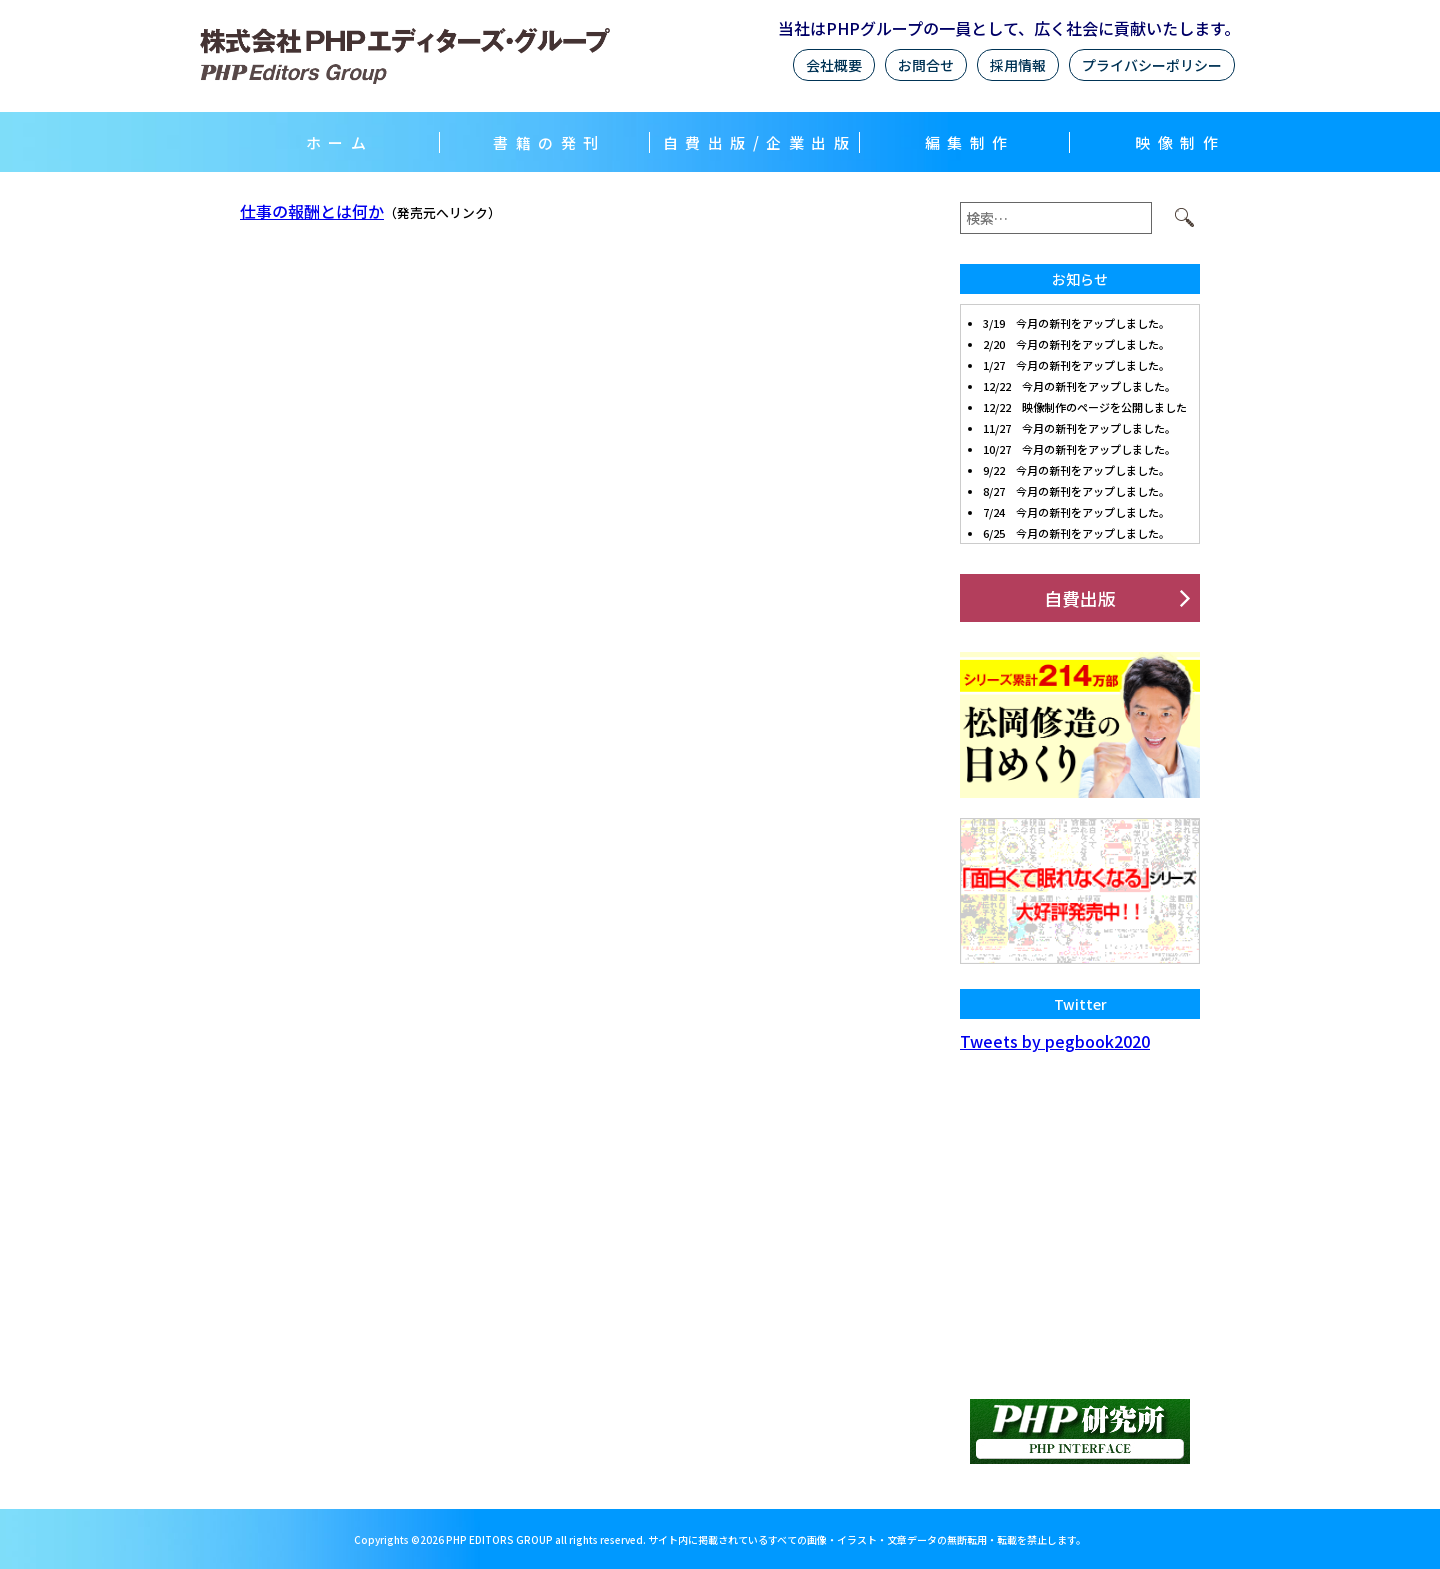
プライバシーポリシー (1152, 65)
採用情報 (1018, 65)
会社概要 (834, 65)
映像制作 (1180, 142)
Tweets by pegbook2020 (1055, 1041)
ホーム (340, 142)
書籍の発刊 (549, 142)
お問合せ (926, 65)
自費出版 (1080, 598)
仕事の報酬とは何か (312, 211)
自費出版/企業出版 (760, 142)
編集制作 (970, 142)
